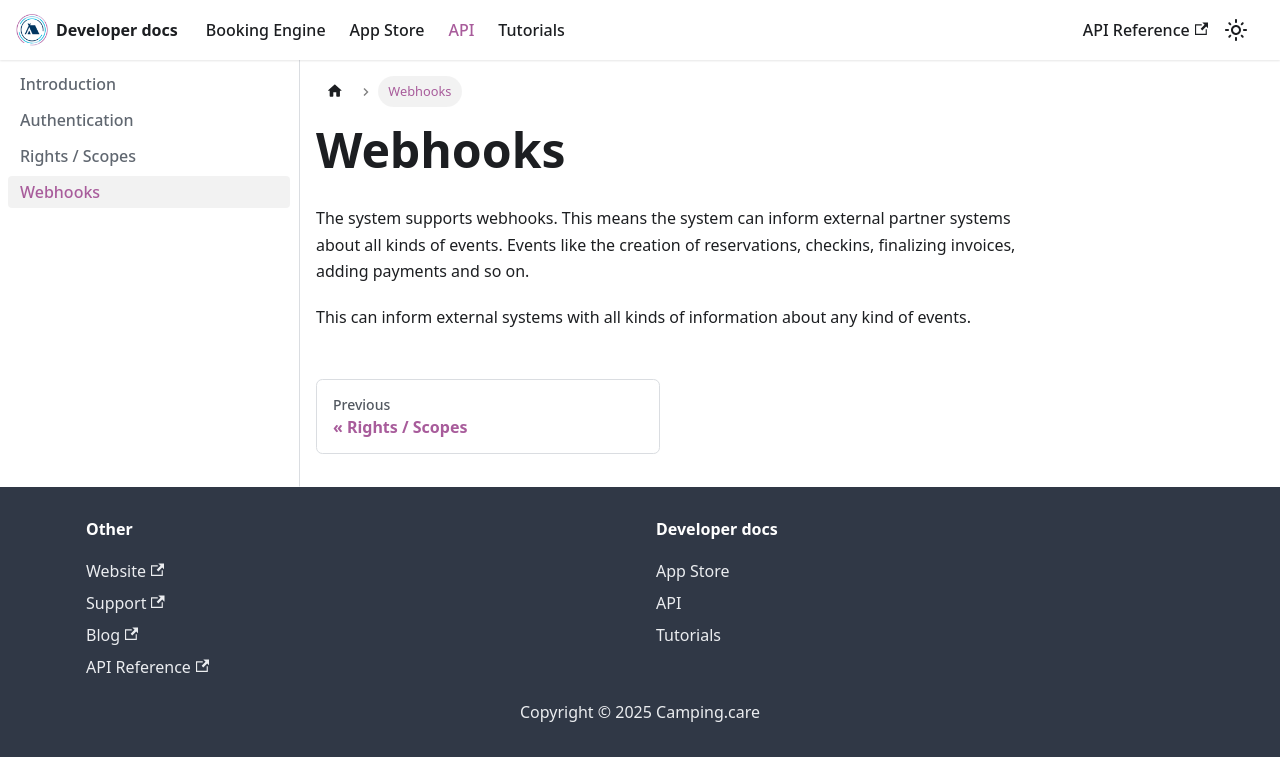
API (461, 30)
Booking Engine (266, 30)
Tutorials (531, 30)
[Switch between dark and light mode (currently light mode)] (1236, 30)
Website (125, 571)
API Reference (1145, 30)
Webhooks (60, 192)
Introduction (68, 84)
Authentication (77, 120)
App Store (387, 30)
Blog (112, 635)
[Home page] (335, 91)
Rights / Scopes (78, 156)
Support (125, 603)
